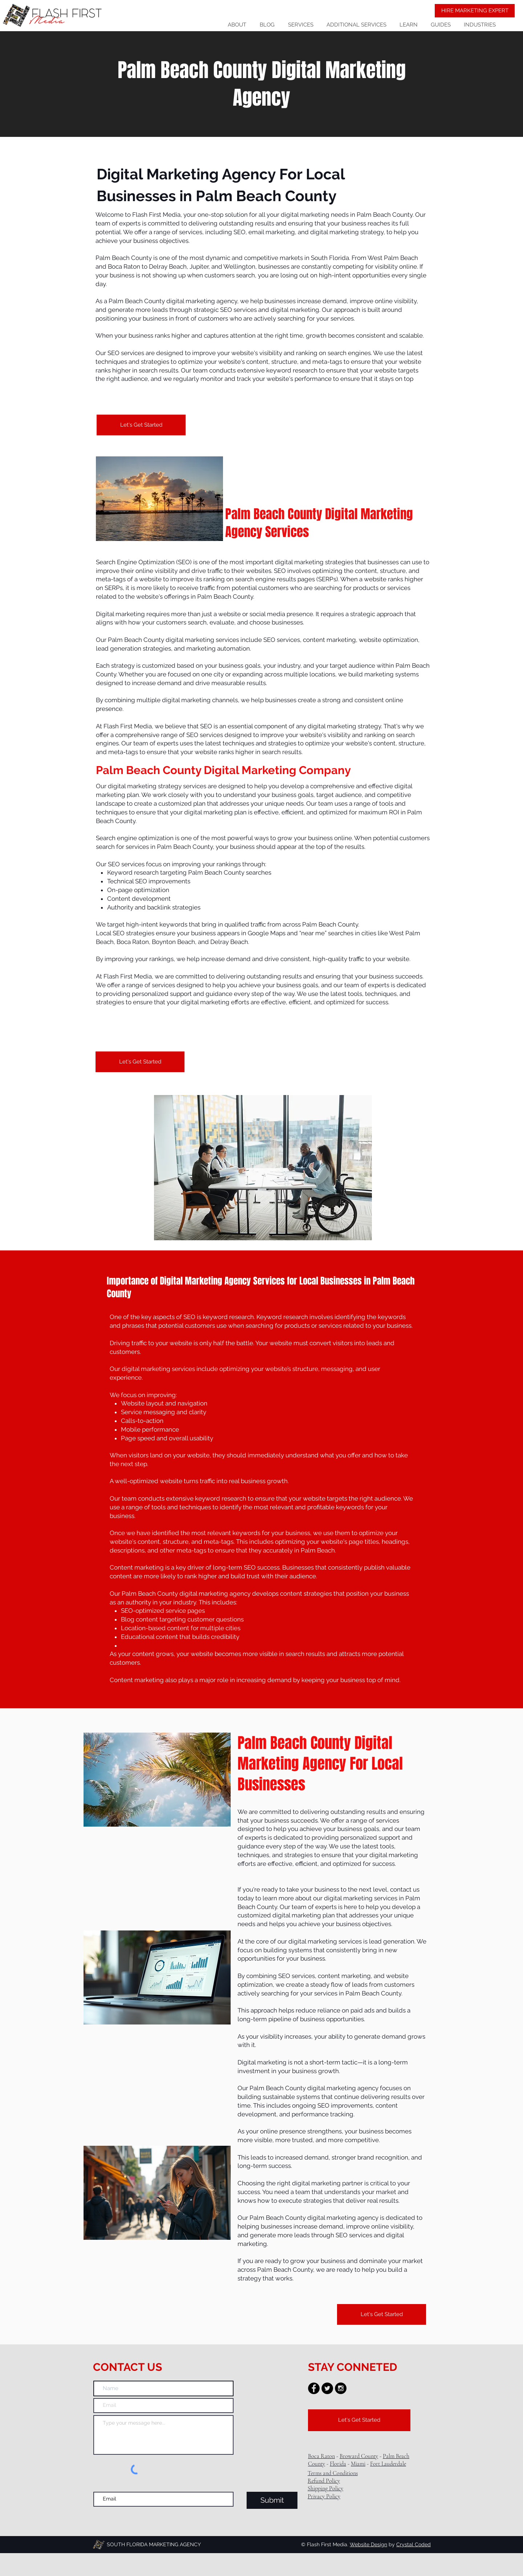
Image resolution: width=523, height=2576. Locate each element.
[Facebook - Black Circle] (314, 2388)
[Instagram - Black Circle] (340, 2388)
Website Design (368, 2544)
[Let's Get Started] (141, 425)
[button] (356, 25)
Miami (358, 2463)
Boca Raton (321, 2456)
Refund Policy (324, 2481)
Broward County (359, 2456)
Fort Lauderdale (388, 2463)
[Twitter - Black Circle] (327, 2388)
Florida (338, 2463)
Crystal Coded (413, 2544)
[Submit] (272, 2500)
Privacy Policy (324, 2496)
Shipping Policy (325, 2488)
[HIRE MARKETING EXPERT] (475, 10)
